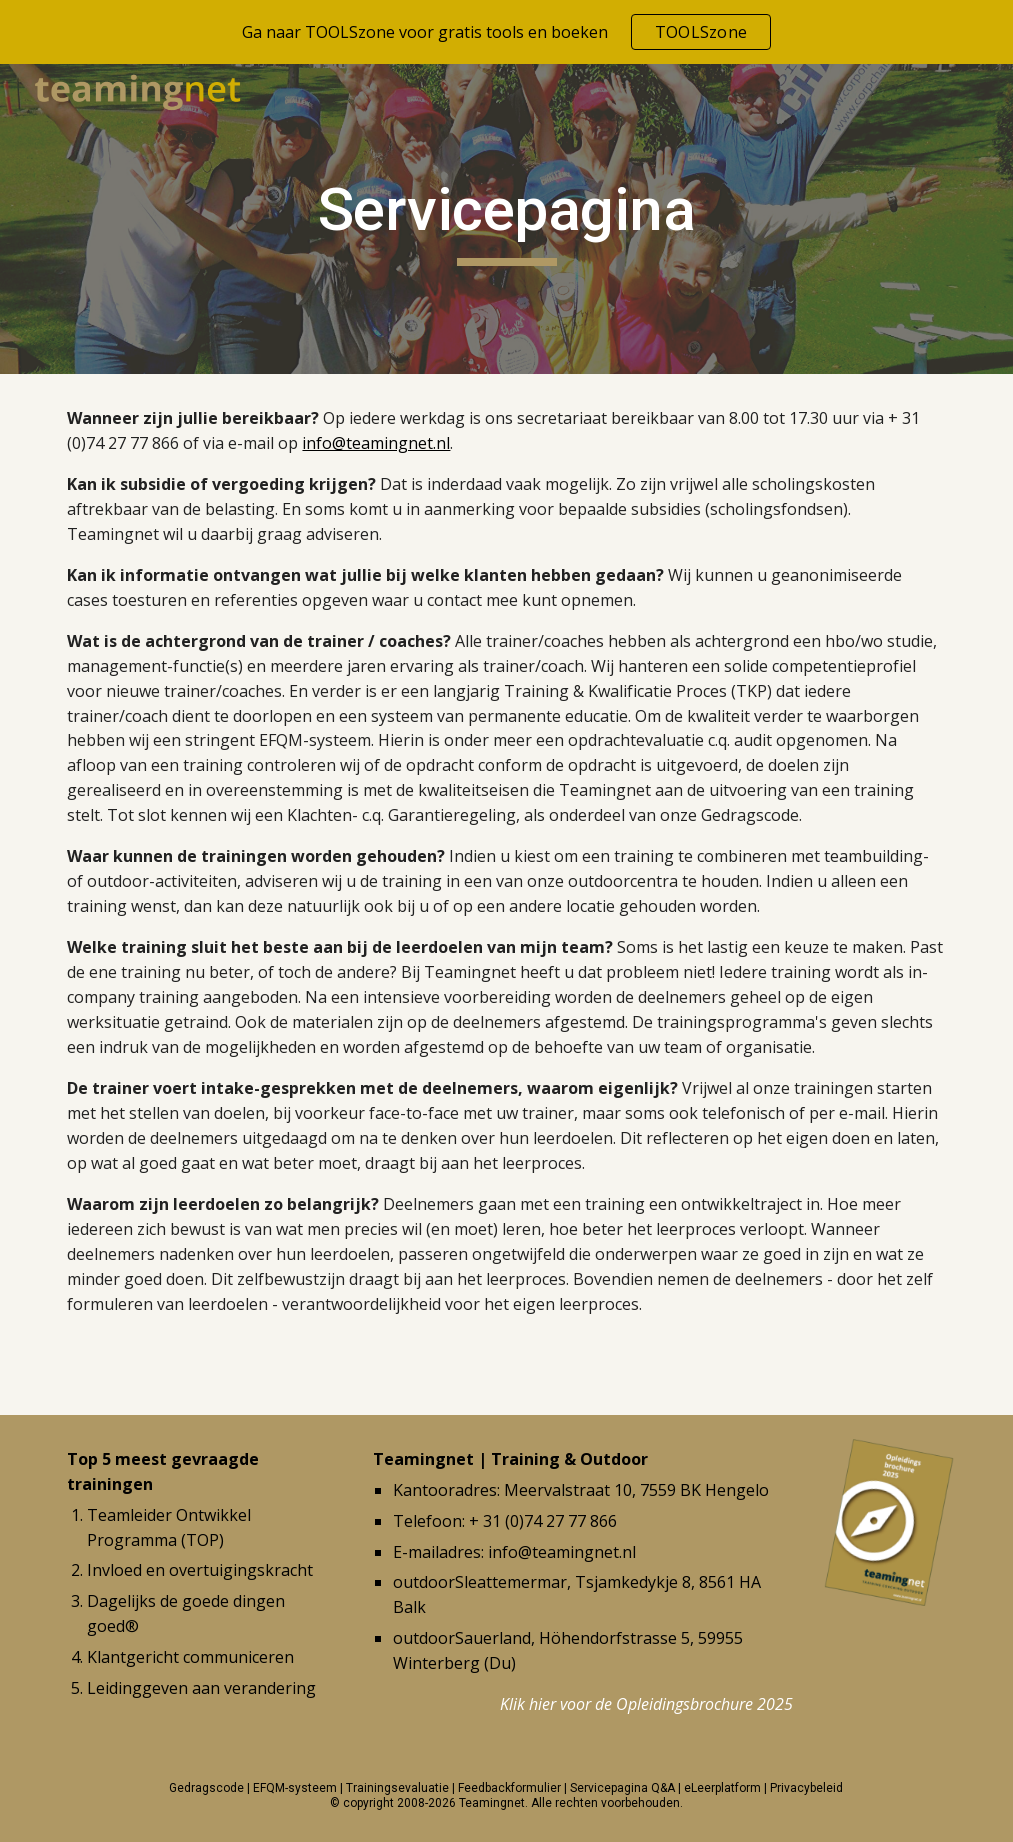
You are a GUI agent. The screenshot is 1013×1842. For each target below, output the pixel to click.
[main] (506, 219)
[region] (506, 32)
